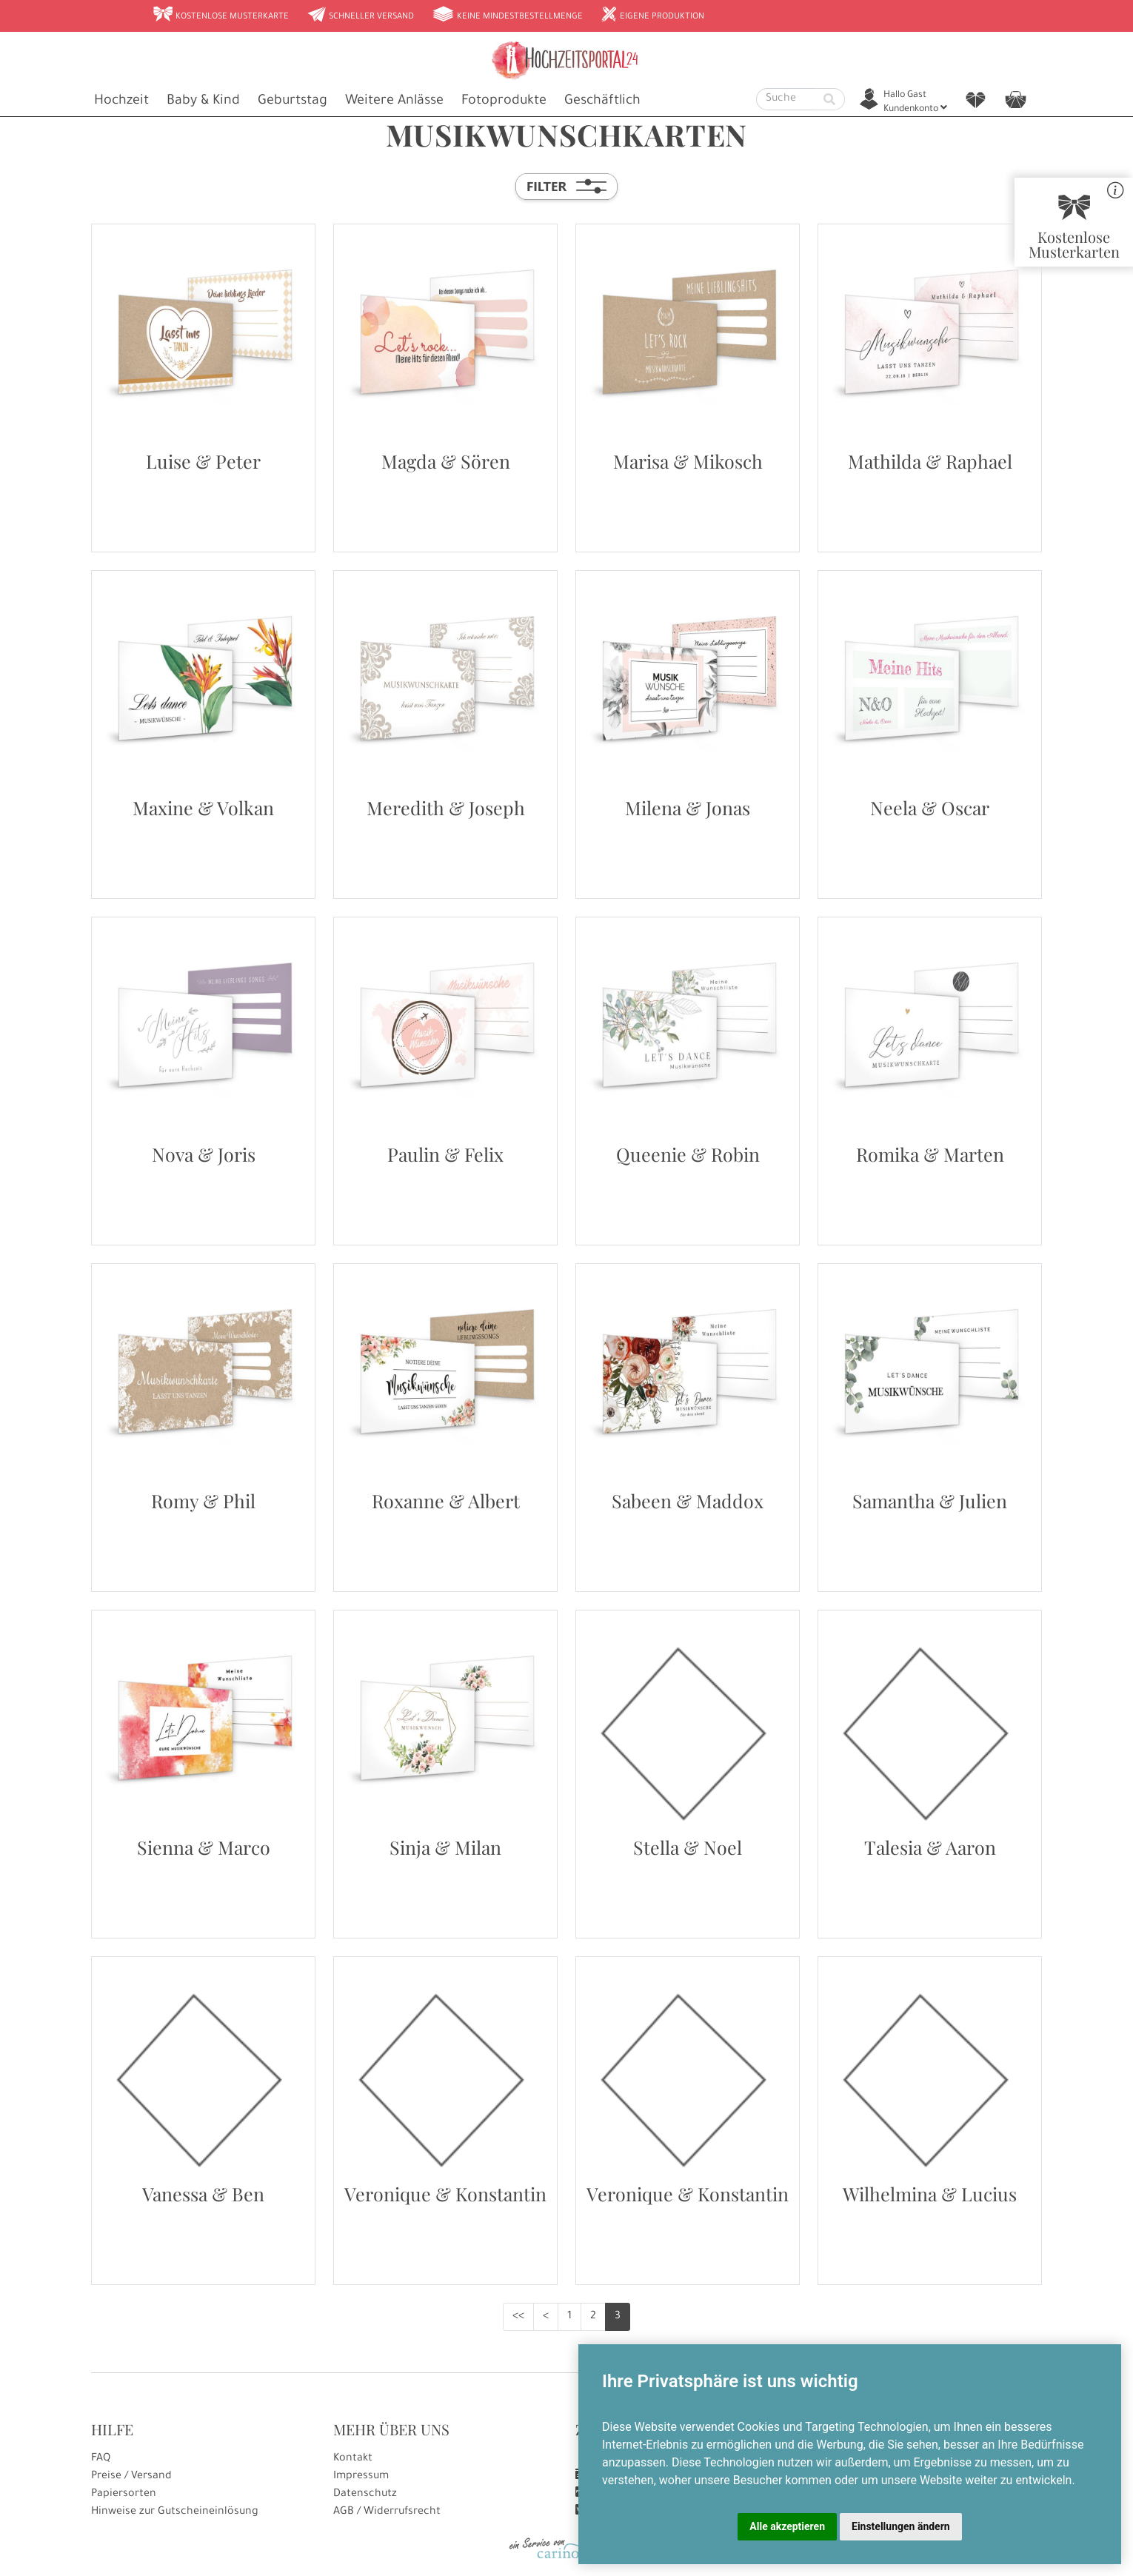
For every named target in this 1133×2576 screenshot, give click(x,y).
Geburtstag (292, 101)
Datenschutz (365, 2494)
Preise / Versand (131, 2477)
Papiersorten (123, 2494)
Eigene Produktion (652, 15)
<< (518, 2317)
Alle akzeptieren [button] (787, 2526)
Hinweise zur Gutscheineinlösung (174, 2512)
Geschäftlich (602, 101)
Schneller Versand (360, 15)
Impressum (361, 2477)
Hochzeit (121, 101)
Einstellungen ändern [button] (901, 2526)
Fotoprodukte (504, 101)
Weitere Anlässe (394, 101)
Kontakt (352, 2459)
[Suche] (785, 99)
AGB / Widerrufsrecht (387, 2512)
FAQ (100, 2459)
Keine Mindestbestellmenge (507, 15)
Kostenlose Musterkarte (221, 15)
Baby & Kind (203, 101)
